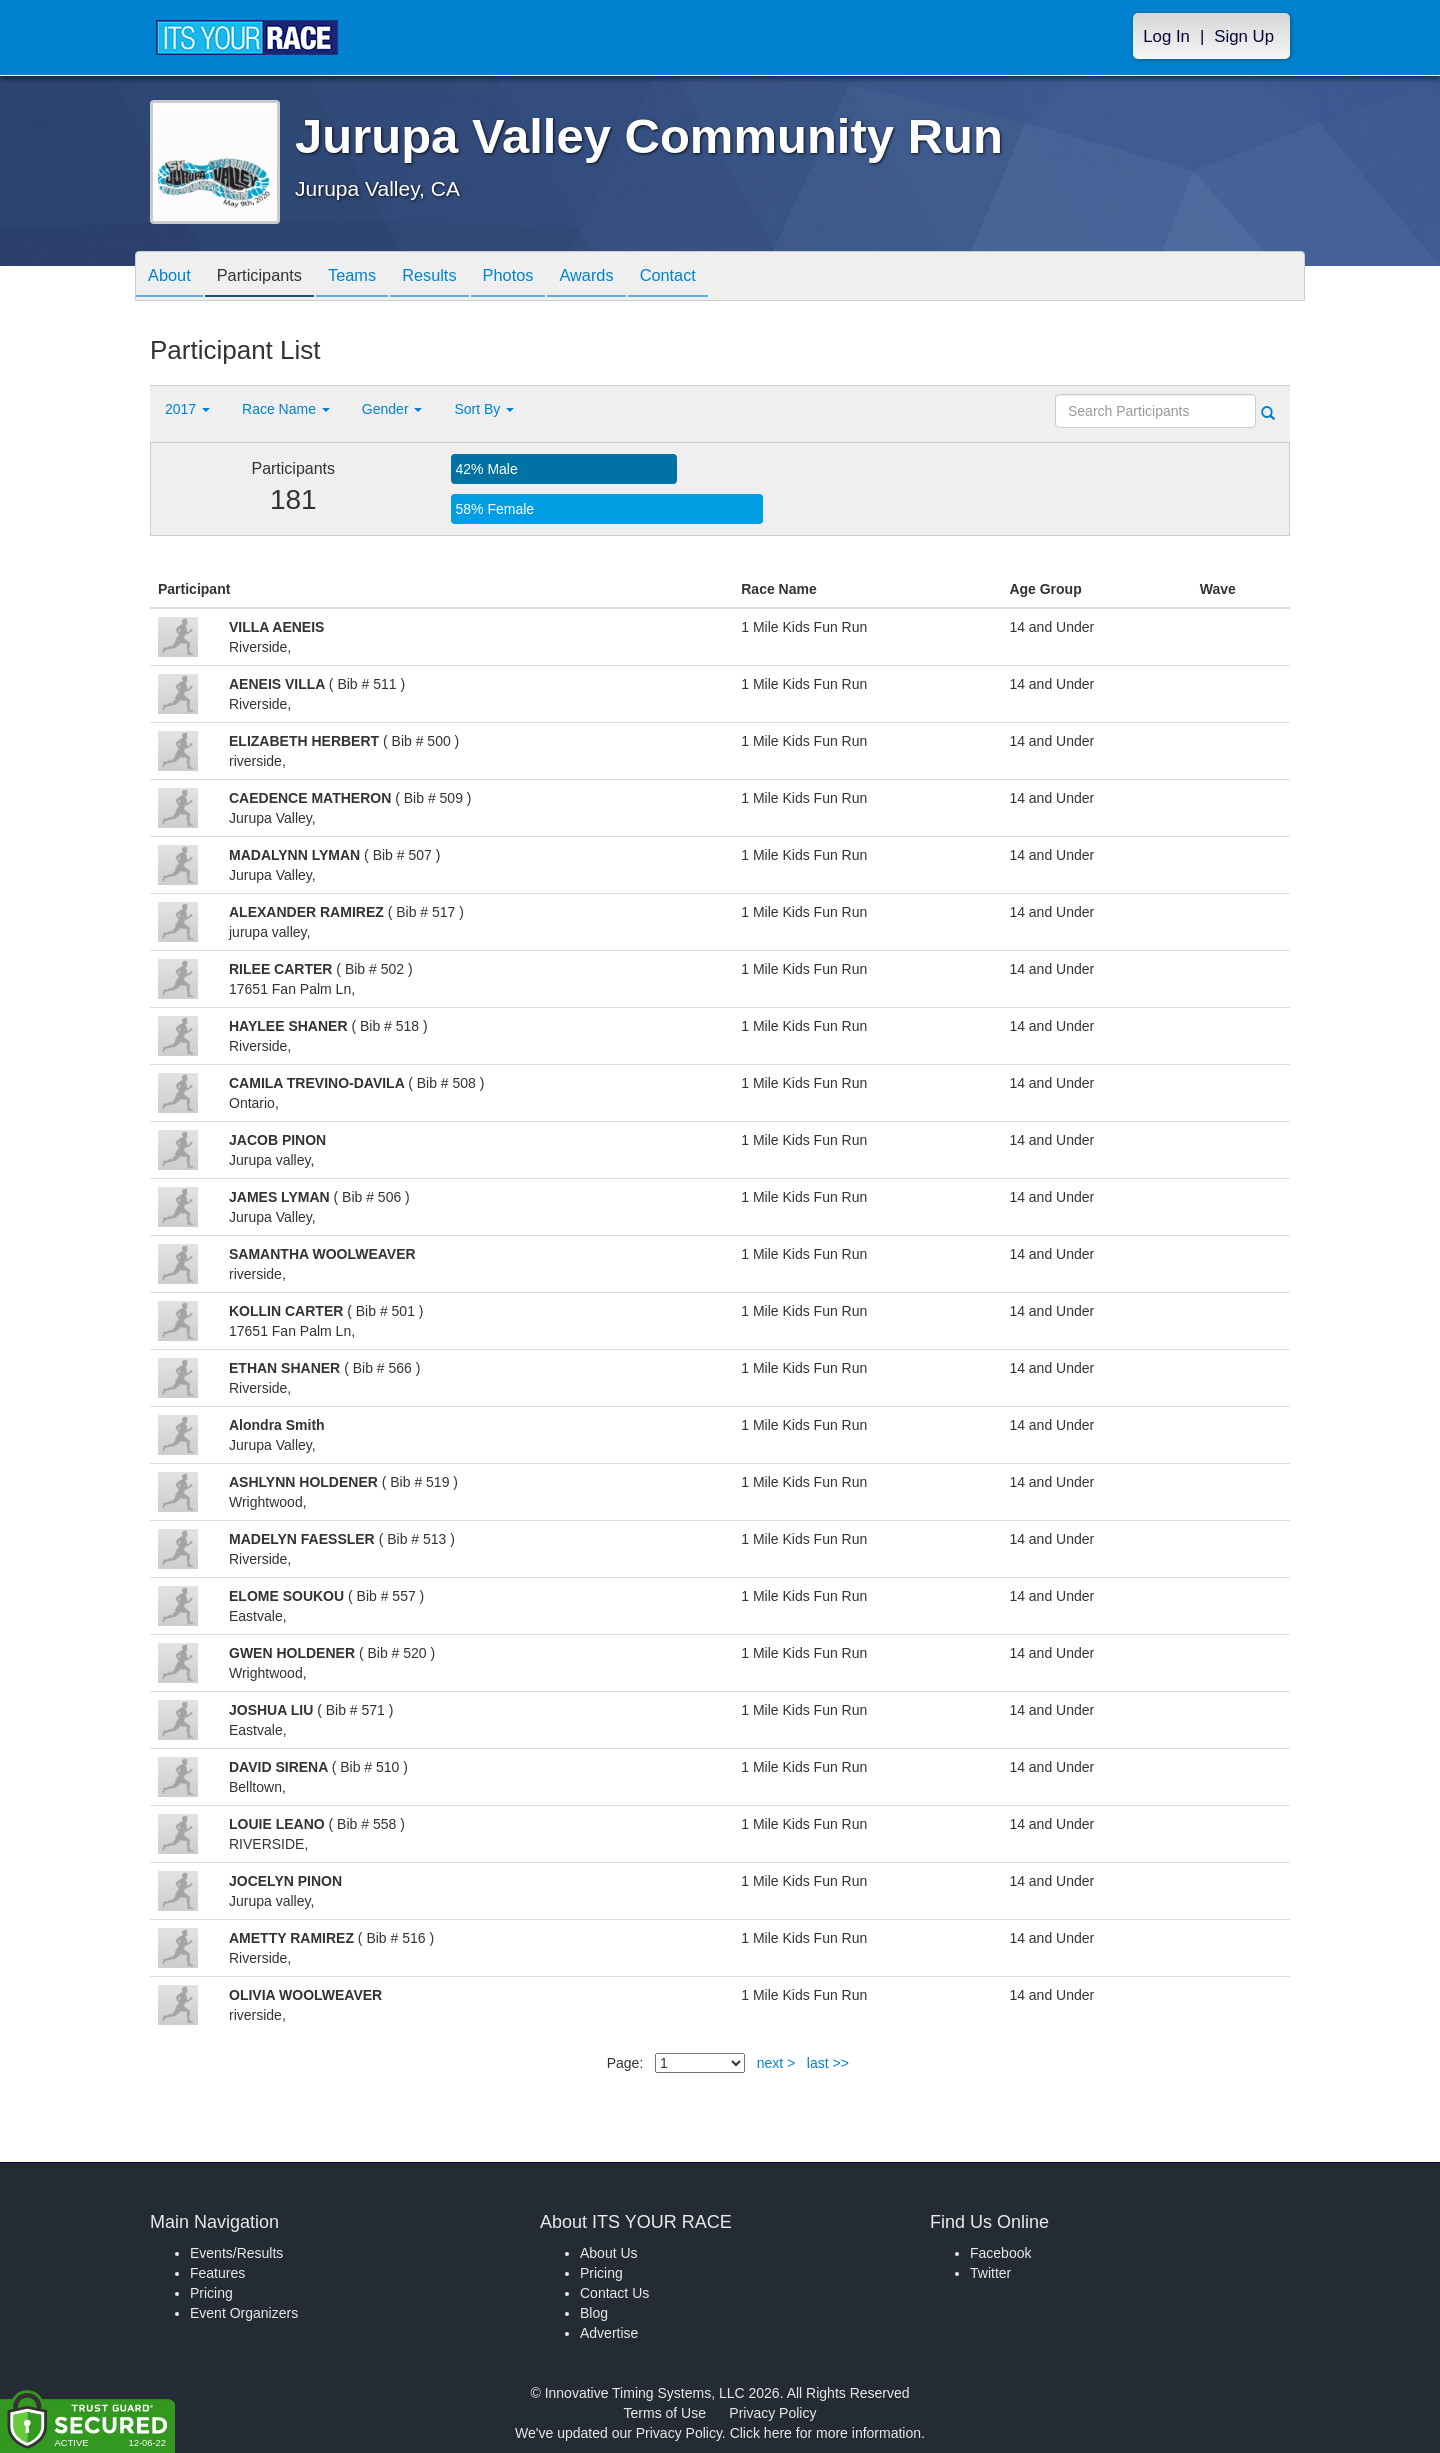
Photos (542, 277)
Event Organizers (244, 2313)
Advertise (609, 2333)
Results (456, 277)
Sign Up (1244, 36)
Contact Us (614, 2293)
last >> (828, 2063)
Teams (371, 277)
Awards (628, 277)
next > (776, 2063)
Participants (271, 277)
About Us (609, 2253)
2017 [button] (187, 409)
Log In (1166, 36)
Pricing (211, 2293)
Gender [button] (392, 409)
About (173, 277)
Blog (594, 2313)
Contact (717, 277)
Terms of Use (665, 2413)
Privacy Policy (772, 2413)
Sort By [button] (484, 409)
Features (217, 2273)
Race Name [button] (286, 409)
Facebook (1000, 2253)
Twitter (990, 2273)
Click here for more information (825, 2433)
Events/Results (236, 2253)
